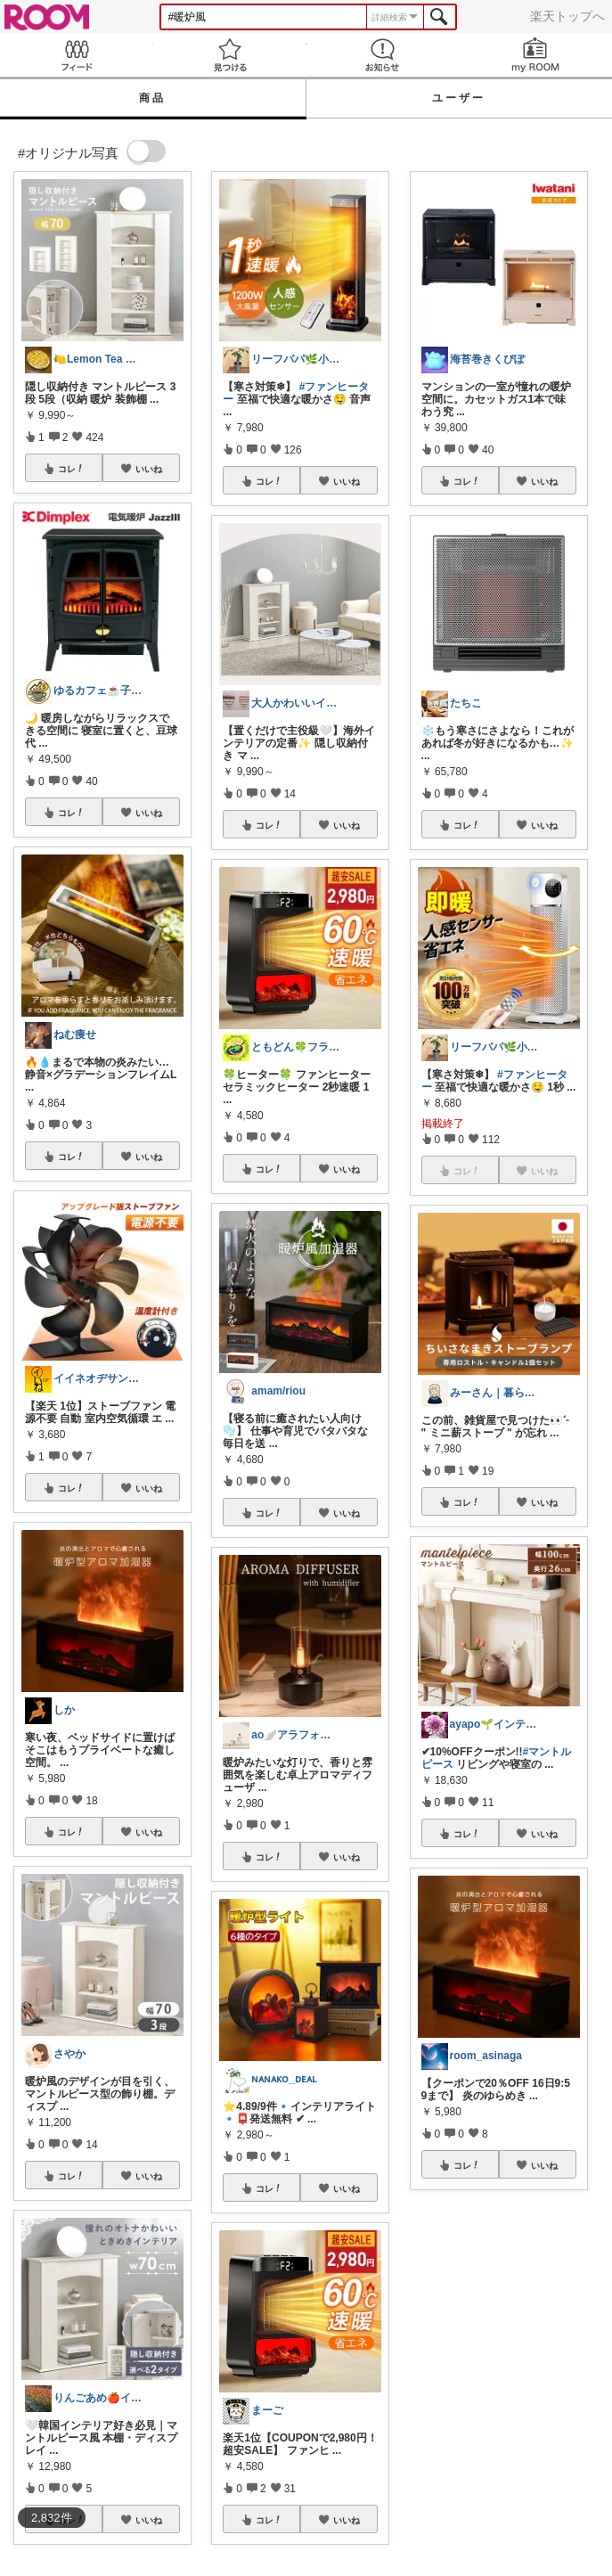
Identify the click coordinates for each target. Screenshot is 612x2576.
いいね (148, 468)
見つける (229, 55)
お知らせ (383, 55)
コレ (71, 468)
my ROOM (535, 55)
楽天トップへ (567, 16)
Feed (76, 55)
